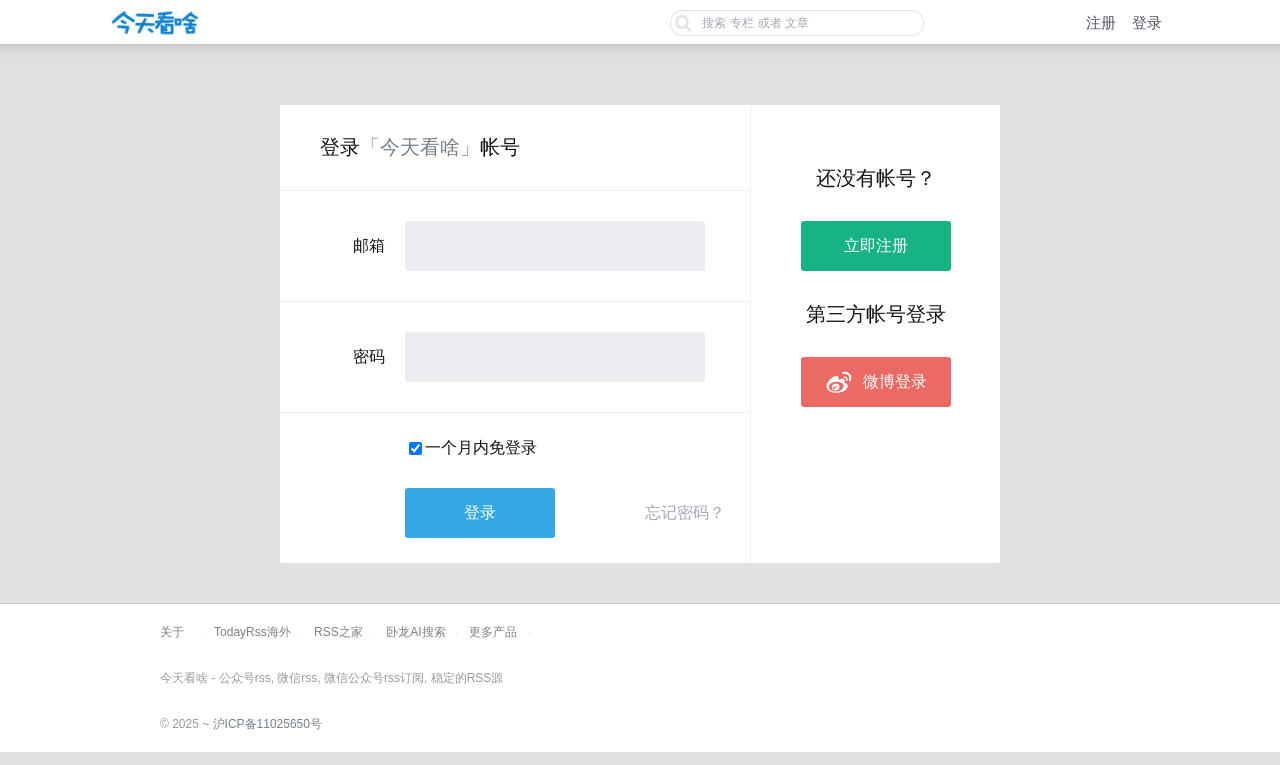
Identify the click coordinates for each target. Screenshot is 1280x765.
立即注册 (876, 245)
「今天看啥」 (420, 147)
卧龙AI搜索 (415, 632)
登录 (1147, 22)
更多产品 (493, 632)
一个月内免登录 (481, 447)
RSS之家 (338, 632)
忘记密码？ (685, 512)
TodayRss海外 (252, 632)
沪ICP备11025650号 (267, 724)
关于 (172, 632)
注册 (1101, 22)
